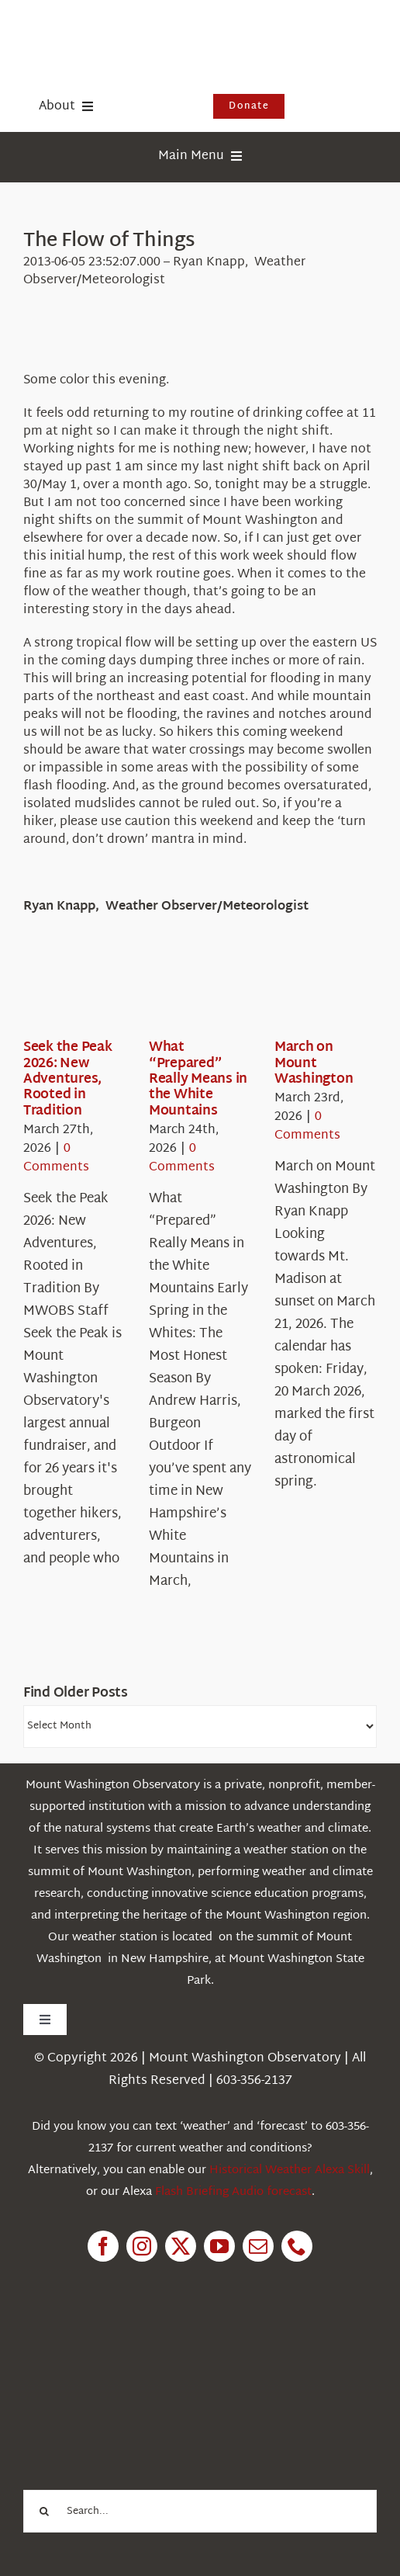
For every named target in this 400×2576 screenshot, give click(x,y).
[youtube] (219, 2246)
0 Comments (56, 1158)
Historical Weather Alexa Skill (289, 2170)
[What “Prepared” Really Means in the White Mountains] (204, 992)
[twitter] (180, 2246)
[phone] (296, 2246)
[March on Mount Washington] (330, 992)
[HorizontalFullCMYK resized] (139, 30)
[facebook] (103, 2246)
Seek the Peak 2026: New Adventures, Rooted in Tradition (67, 1079)
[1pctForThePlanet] (139, 2349)
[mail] (258, 2246)
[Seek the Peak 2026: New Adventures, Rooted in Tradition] (79, 992)
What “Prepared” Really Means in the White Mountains (198, 1079)
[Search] (44, 2511)
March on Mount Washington (313, 1063)
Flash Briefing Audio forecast (233, 2192)
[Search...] (200, 2511)
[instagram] (141, 2246)
